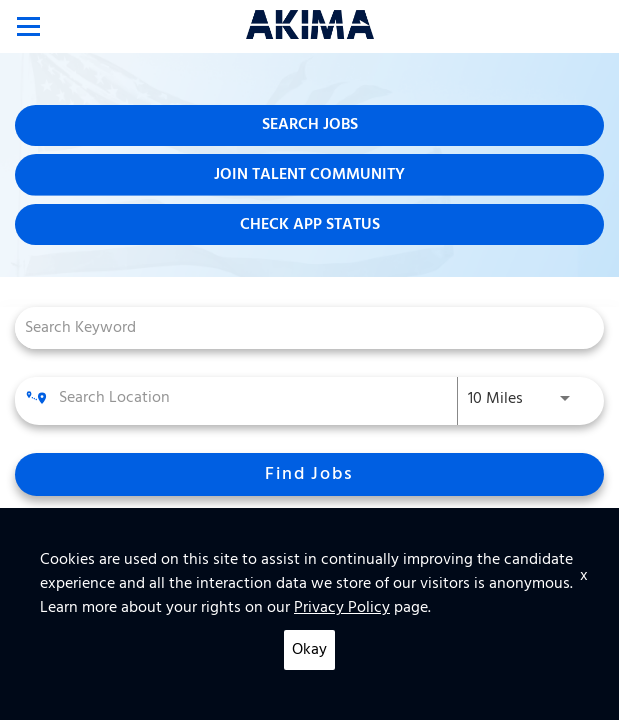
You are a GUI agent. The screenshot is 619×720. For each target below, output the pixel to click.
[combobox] (299, 327)
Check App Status (310, 225)
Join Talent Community (309, 175)
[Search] (309, 474)
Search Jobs (310, 125)
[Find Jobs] (309, 474)
